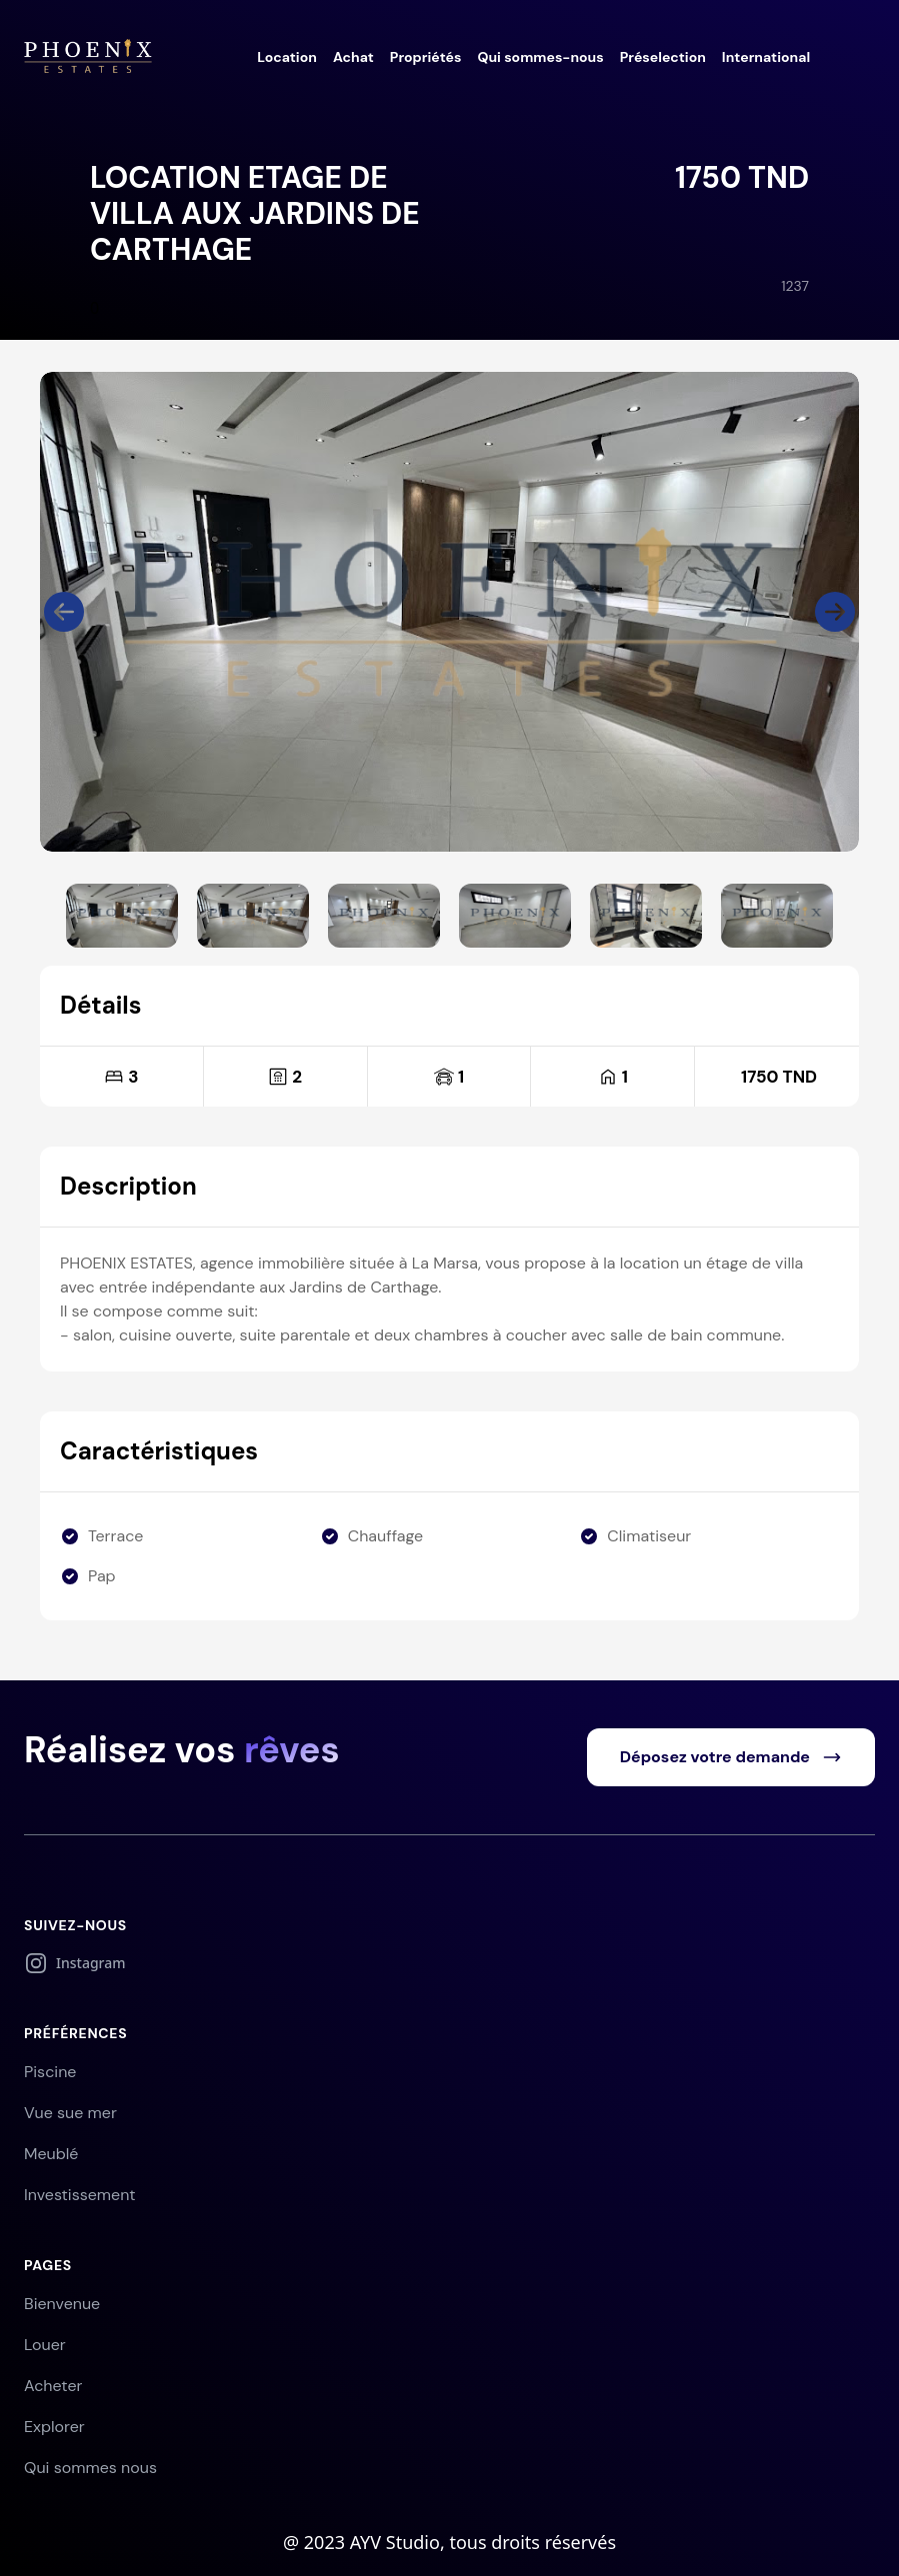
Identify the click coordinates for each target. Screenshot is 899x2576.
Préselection (663, 57)
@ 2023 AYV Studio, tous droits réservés (449, 2542)
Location (287, 57)
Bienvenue (62, 2303)
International (766, 57)
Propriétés (426, 57)
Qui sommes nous (90, 2467)
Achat (353, 57)
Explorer (54, 2426)
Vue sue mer (70, 2112)
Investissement (80, 2194)
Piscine (50, 2071)
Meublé (51, 2153)
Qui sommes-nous (540, 57)
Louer (45, 2344)
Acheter (53, 2385)
